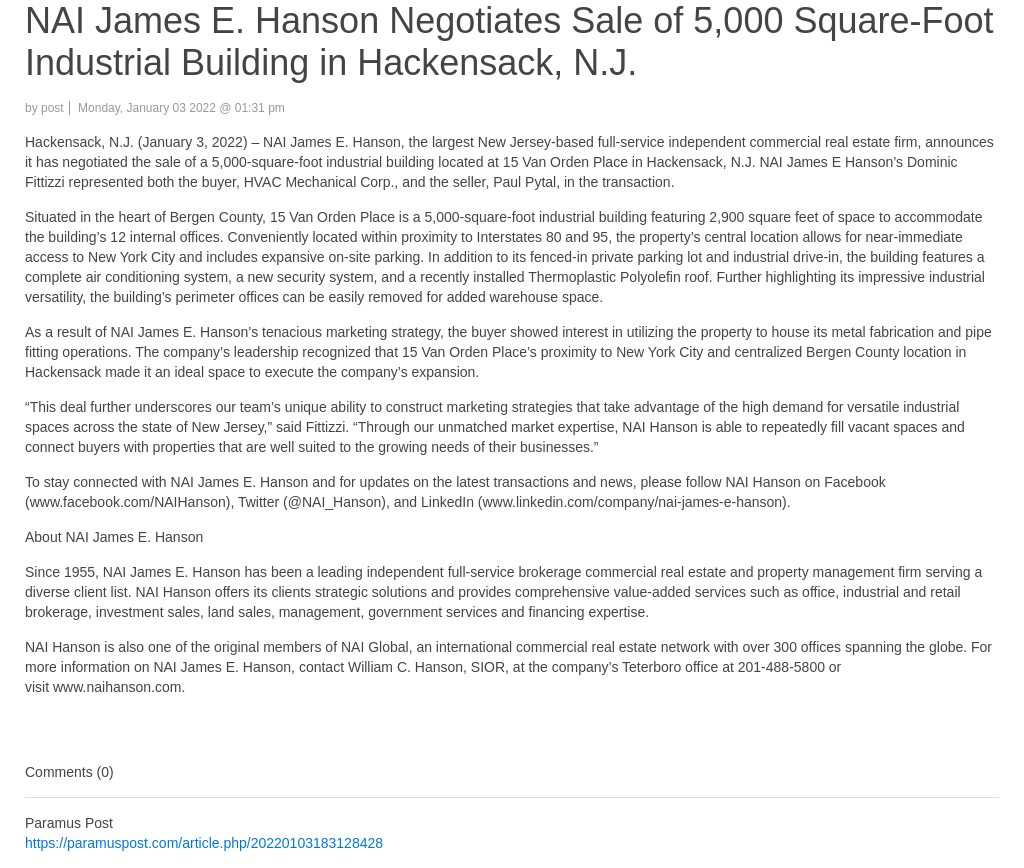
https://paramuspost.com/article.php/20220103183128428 (204, 843)
